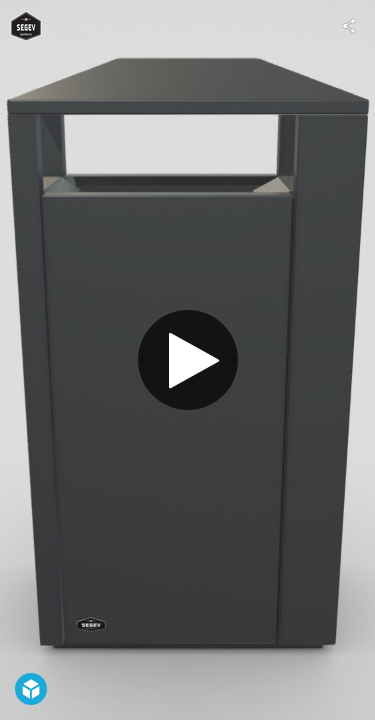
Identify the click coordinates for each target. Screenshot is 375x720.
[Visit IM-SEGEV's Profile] (26, 26)
